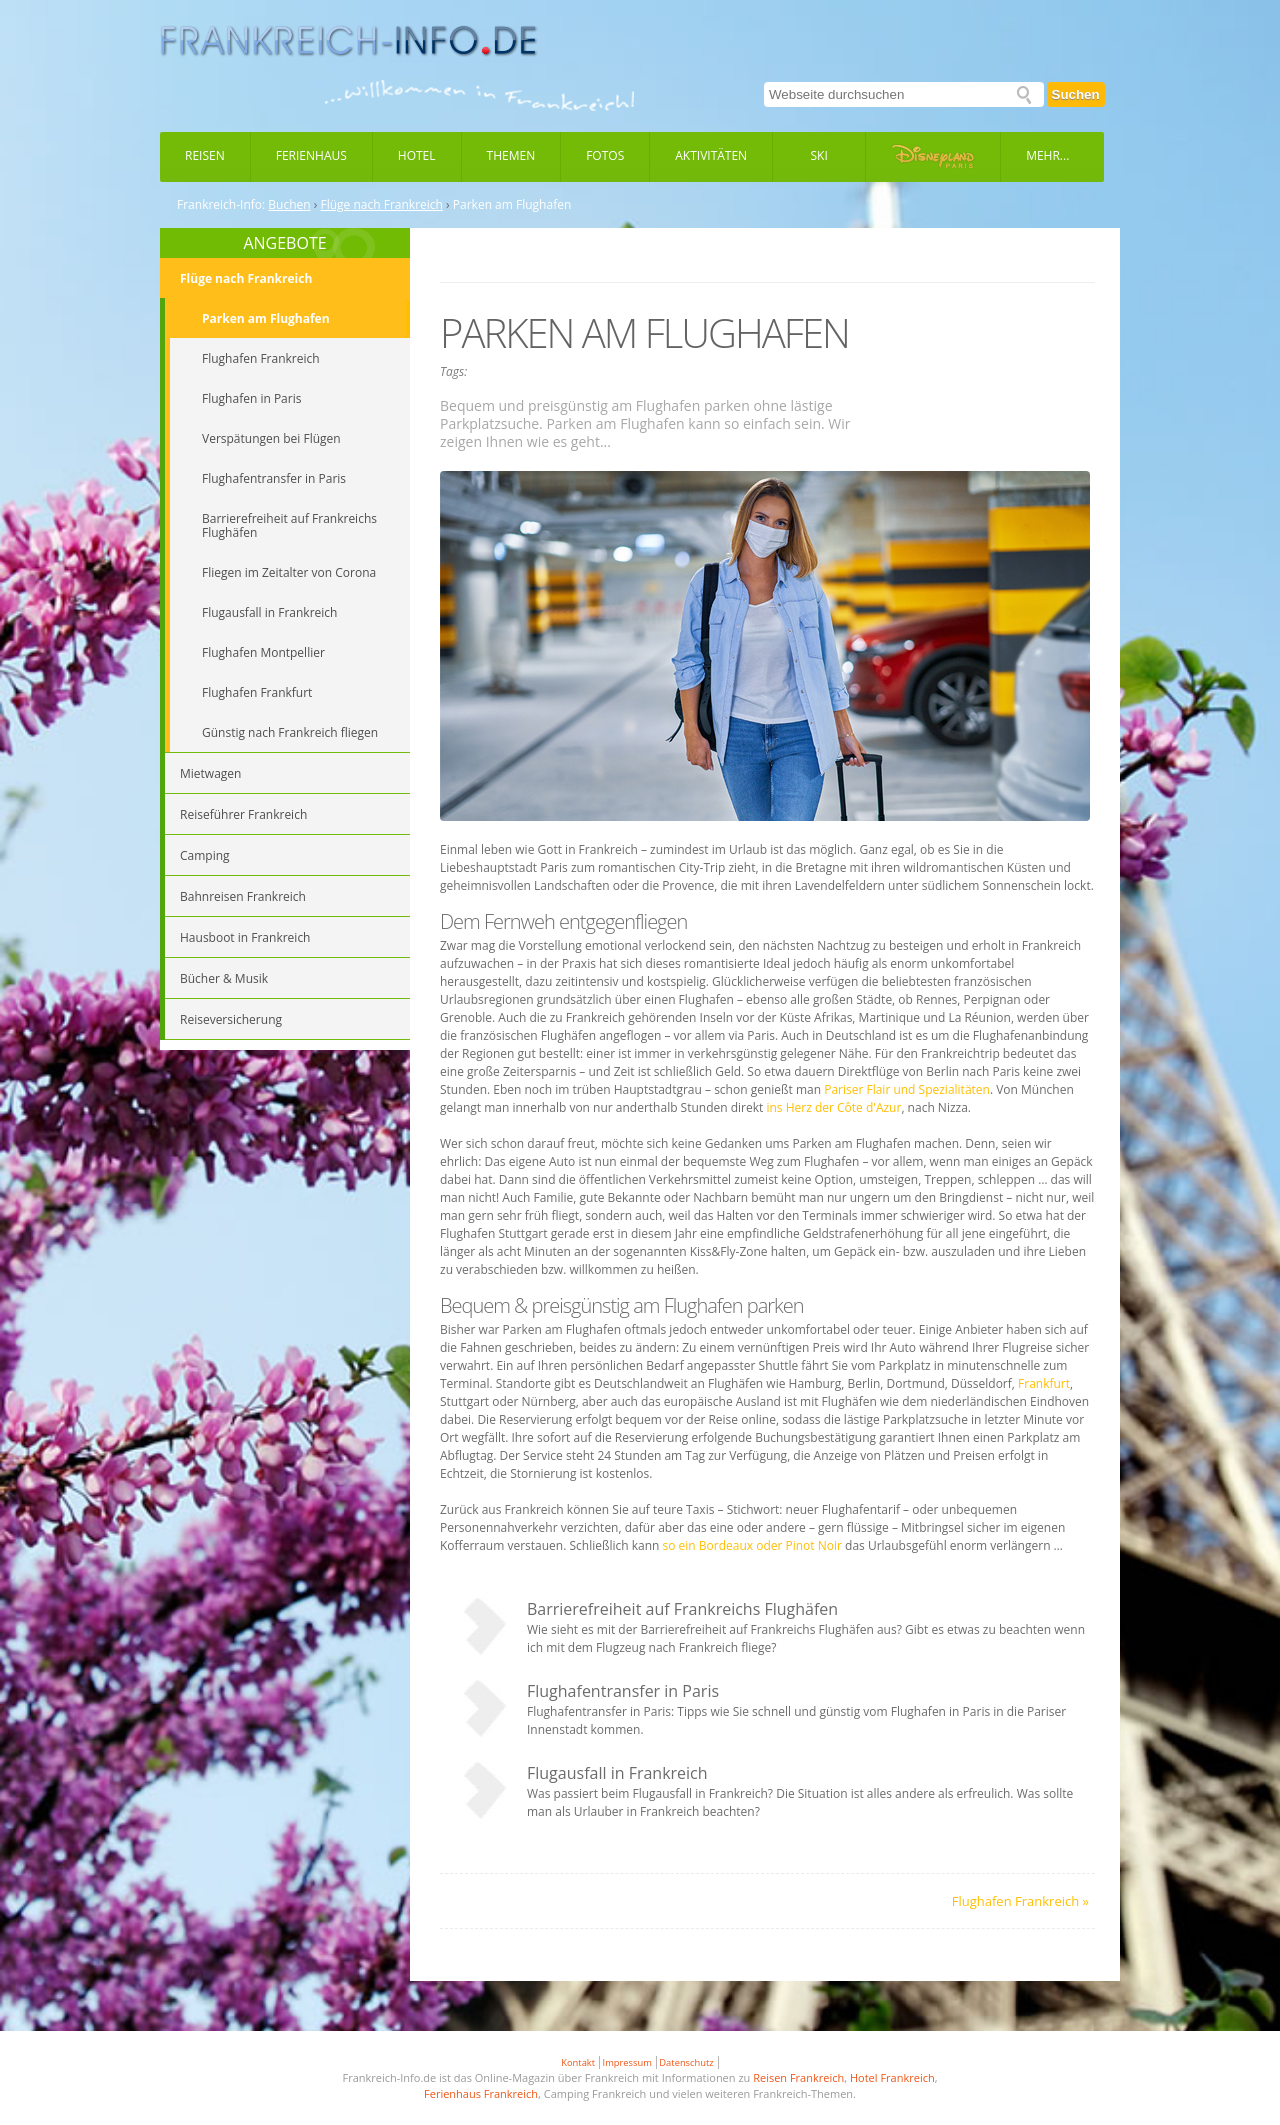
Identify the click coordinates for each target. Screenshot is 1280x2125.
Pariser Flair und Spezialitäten (907, 1089)
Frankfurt (1044, 1383)
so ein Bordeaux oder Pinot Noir (752, 1545)
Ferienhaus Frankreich (481, 2093)
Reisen (205, 155)
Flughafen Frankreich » (1020, 1901)
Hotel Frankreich (892, 2077)
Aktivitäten (711, 155)
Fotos (605, 155)
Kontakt (578, 2062)
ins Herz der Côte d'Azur (833, 1107)
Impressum (627, 2062)
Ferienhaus (311, 155)
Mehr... (1047, 155)
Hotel (417, 155)
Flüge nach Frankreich (382, 205)
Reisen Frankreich (798, 2077)
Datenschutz (686, 2062)
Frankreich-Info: (221, 205)
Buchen (289, 205)
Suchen (1076, 94)
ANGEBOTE (284, 243)
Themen (511, 155)
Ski (819, 155)
